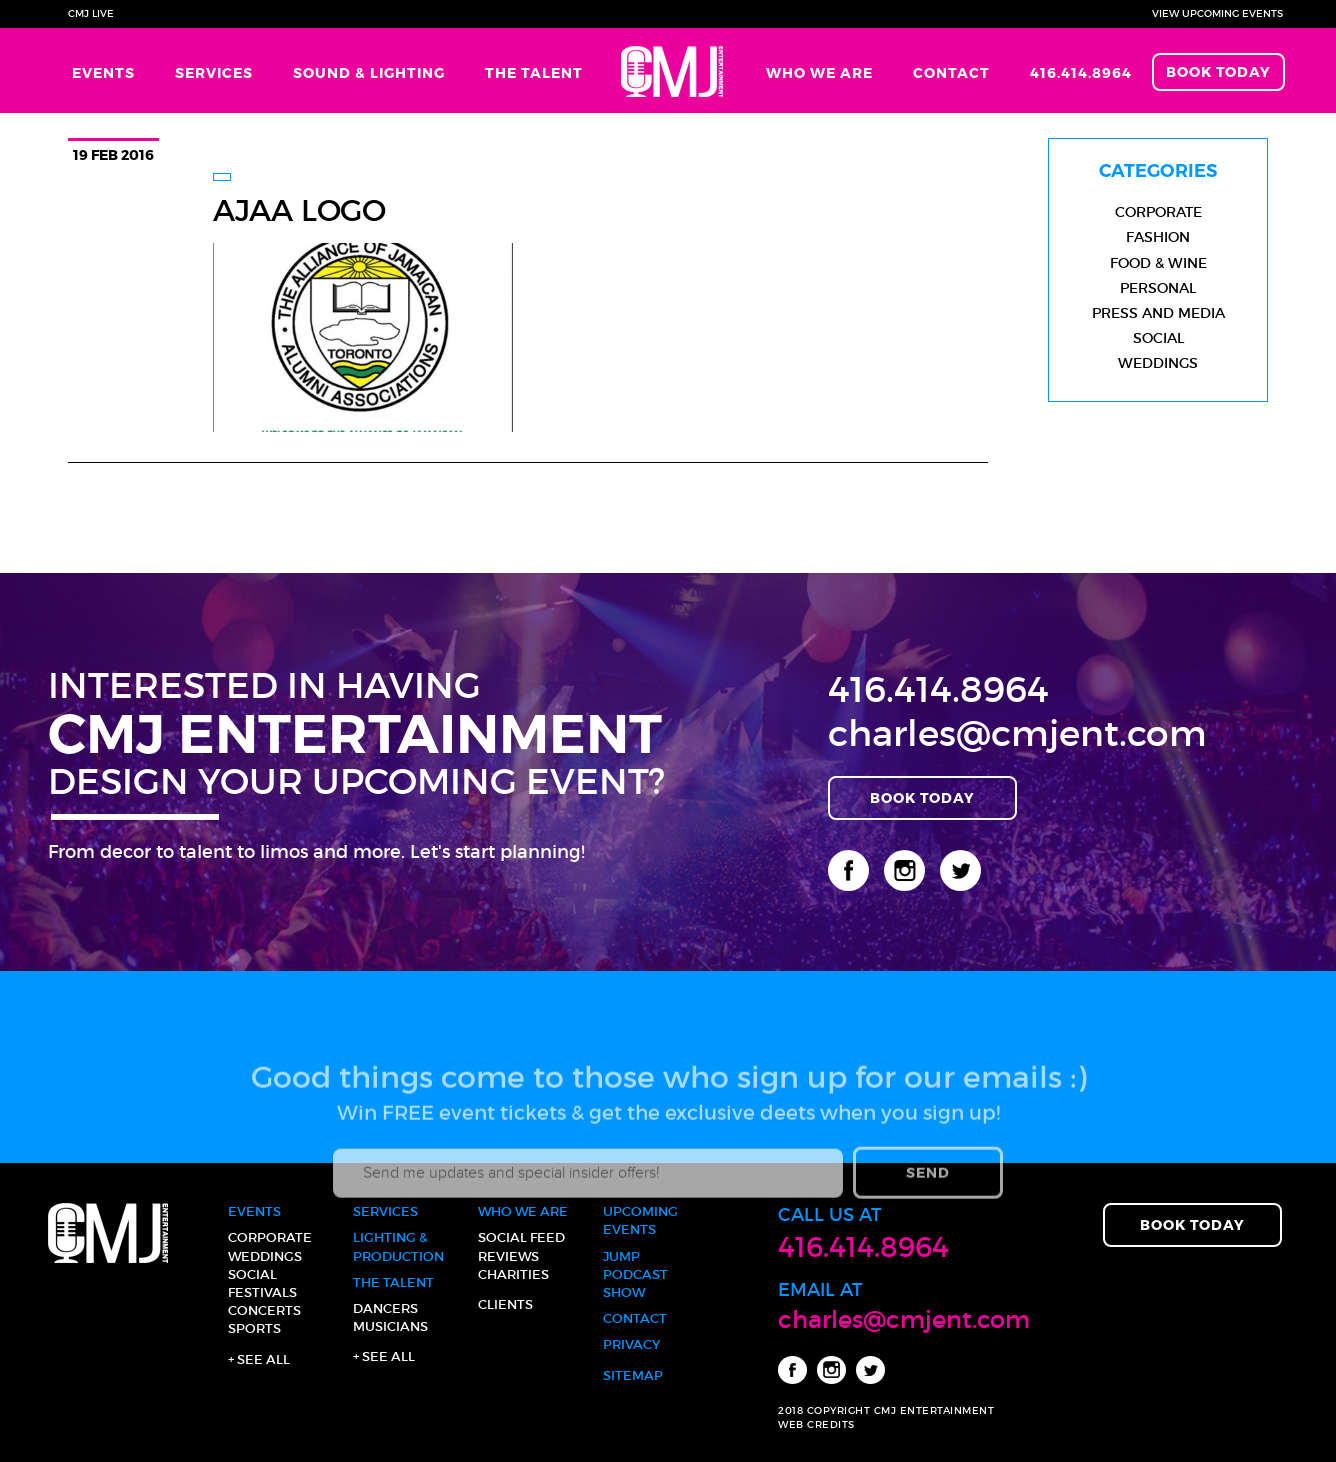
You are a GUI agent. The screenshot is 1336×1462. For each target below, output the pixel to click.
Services (214, 72)
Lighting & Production (398, 1246)
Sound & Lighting (369, 72)
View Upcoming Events (1217, 13)
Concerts (264, 1310)
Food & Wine (1158, 263)
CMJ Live (91, 13)
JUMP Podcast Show (635, 1274)
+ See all (259, 1359)
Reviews (508, 1256)
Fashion (1158, 237)
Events (103, 72)
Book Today (1218, 71)
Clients (505, 1304)
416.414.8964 (1081, 72)
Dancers (385, 1308)
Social (1158, 338)
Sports (254, 1328)
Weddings (1158, 363)
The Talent (534, 72)
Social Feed (521, 1237)
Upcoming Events (640, 1220)
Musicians (390, 1326)
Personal (1158, 288)
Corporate (1158, 212)
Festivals (262, 1292)
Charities (513, 1274)
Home (674, 70)
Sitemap (633, 1375)
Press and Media (1158, 313)
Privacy (631, 1344)
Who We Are (819, 72)
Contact (951, 72)
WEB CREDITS (816, 1424)
